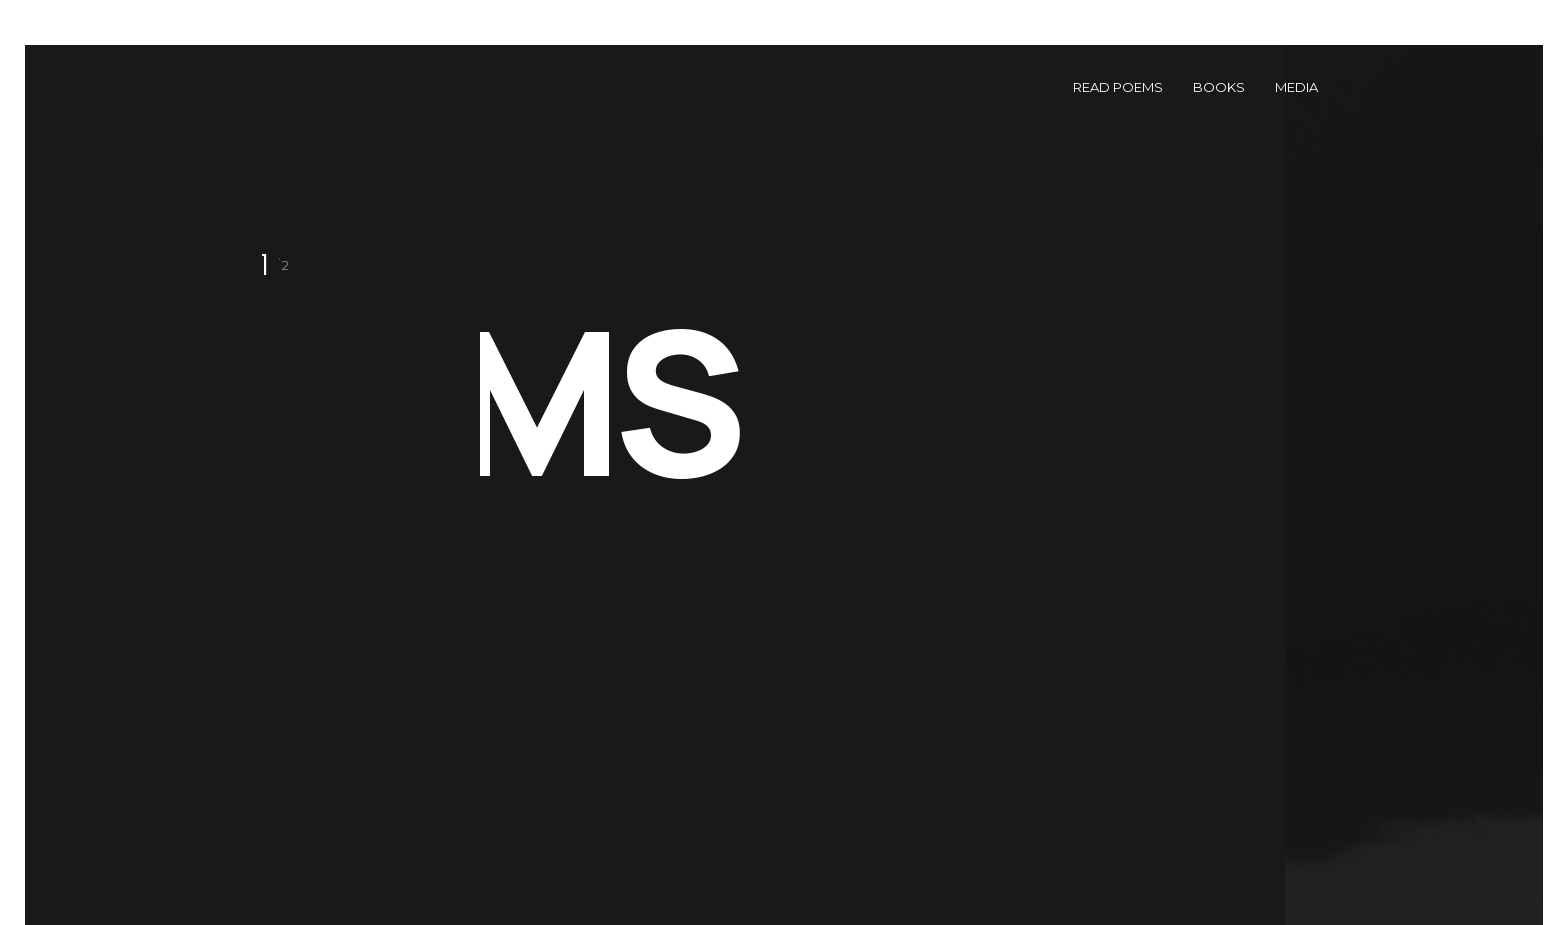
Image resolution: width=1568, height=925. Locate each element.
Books (1219, 87)
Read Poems (1118, 87)
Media (1296, 87)
